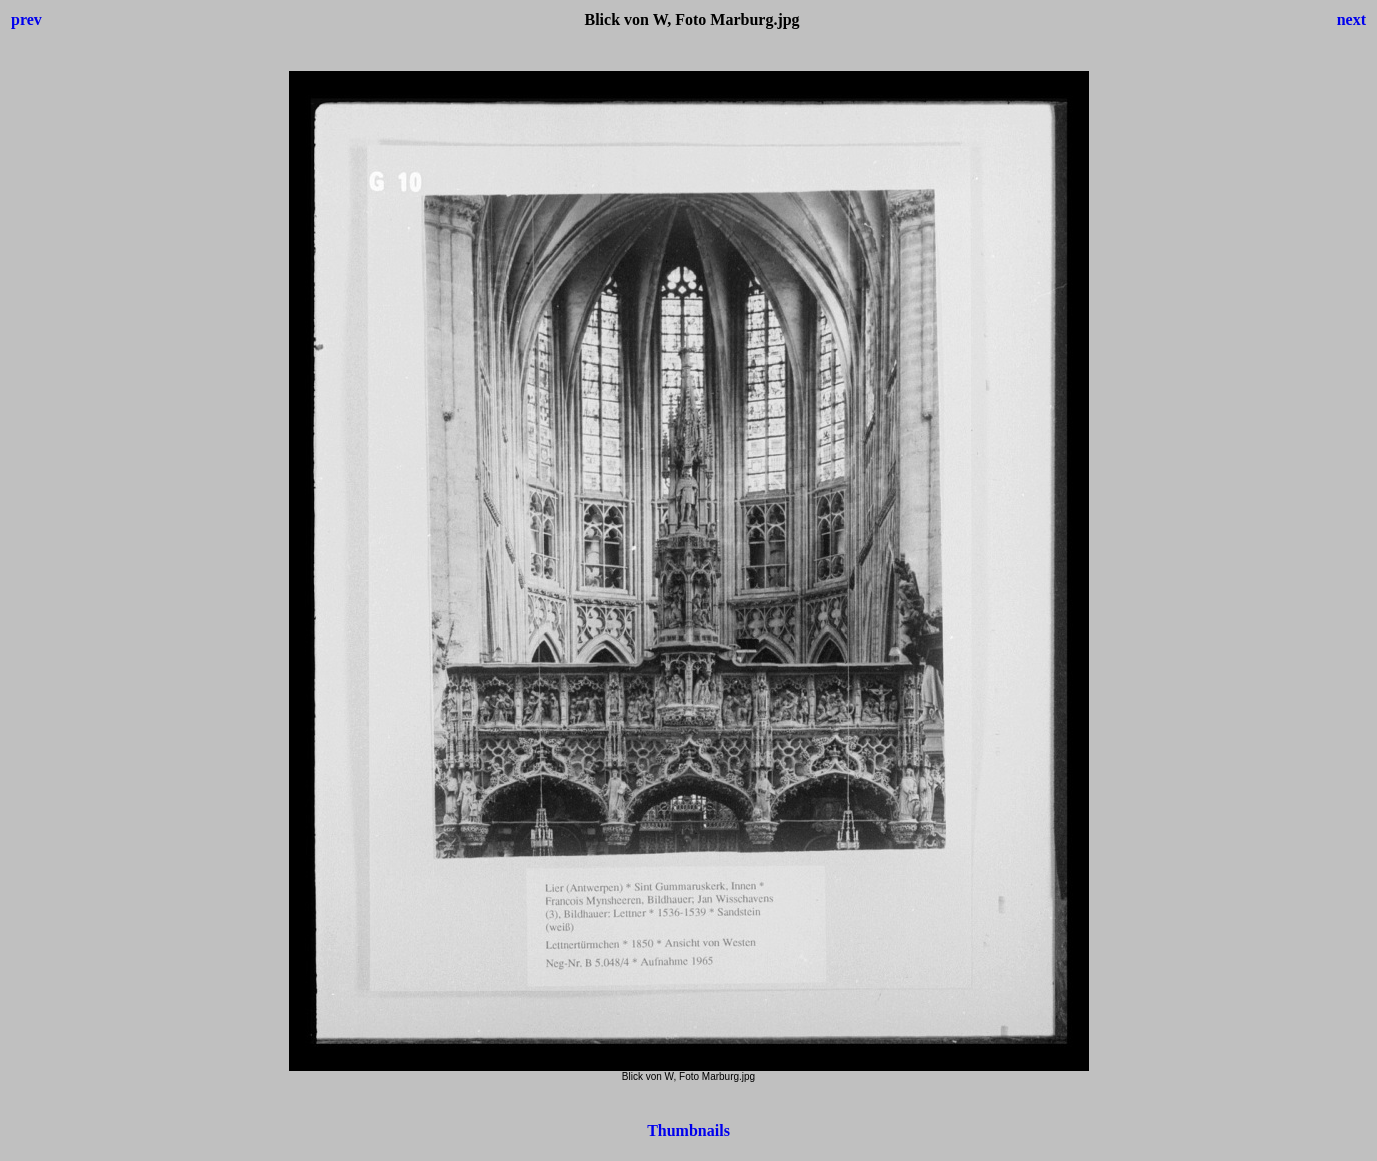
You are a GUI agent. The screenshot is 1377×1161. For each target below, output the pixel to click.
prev (26, 19)
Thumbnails (688, 1130)
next (1351, 19)
